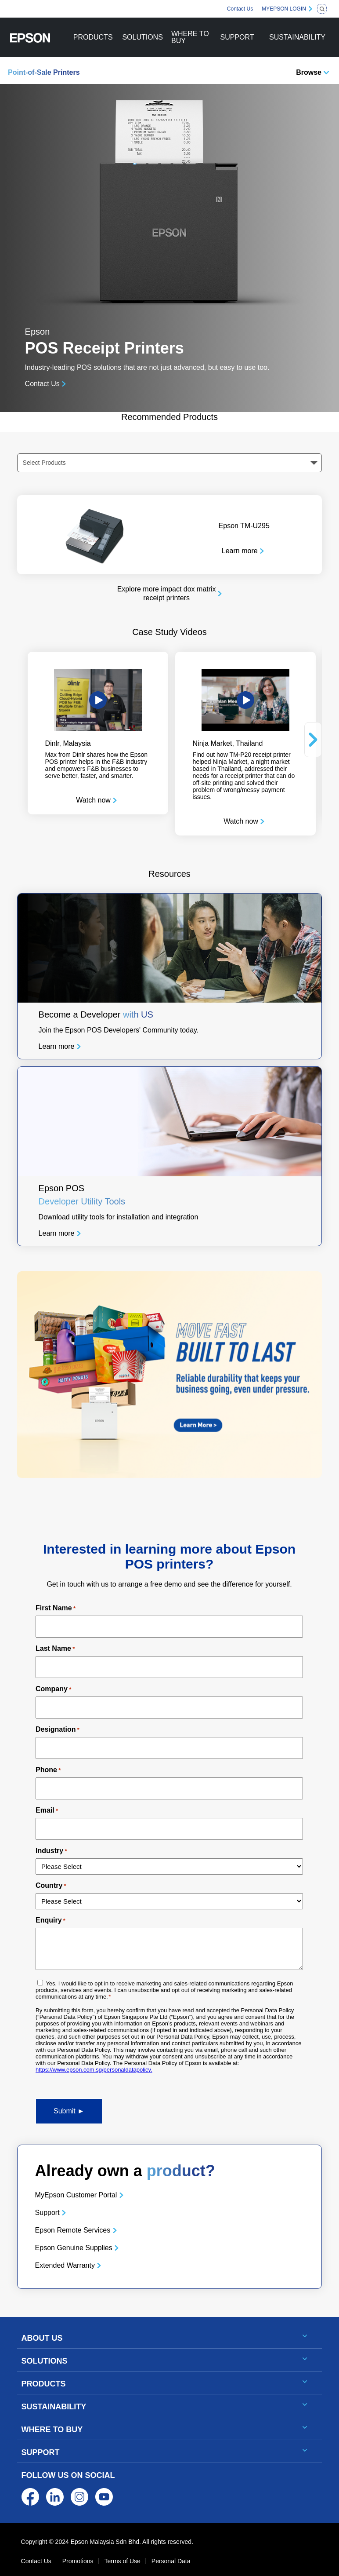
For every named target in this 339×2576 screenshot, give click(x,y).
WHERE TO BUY (190, 37)
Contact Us (240, 9)
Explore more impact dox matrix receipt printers (166, 593)
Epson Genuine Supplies (73, 2247)
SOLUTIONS (142, 37)
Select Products (44, 462)
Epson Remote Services (73, 2230)
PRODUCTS (93, 37)
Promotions (78, 2561)
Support (47, 2212)
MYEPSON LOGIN (284, 9)
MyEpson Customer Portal (76, 2195)
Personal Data (171, 2561)
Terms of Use (122, 2561)
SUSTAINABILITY (297, 37)
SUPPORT (237, 37)
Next (313, 739)
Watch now (93, 800)
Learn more (240, 551)
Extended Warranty (65, 2265)
